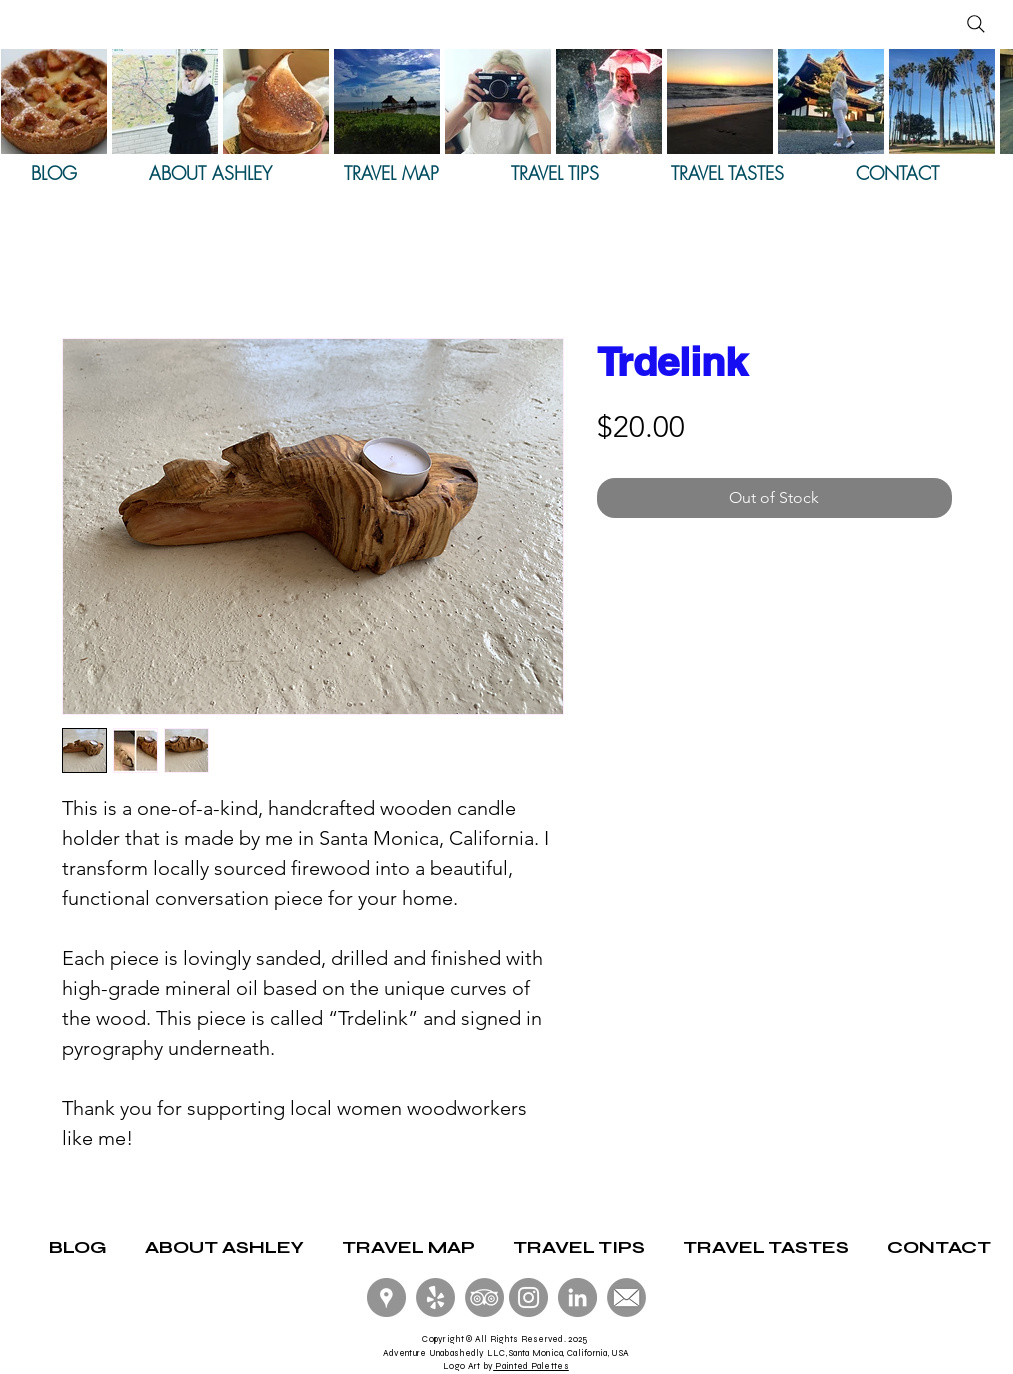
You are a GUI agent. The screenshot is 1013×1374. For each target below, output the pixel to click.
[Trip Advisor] (484, 1297)
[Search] (976, 24)
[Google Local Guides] (386, 1297)
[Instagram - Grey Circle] (528, 1297)
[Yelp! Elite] (435, 1297)
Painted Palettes (531, 1366)
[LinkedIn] (577, 1297)
